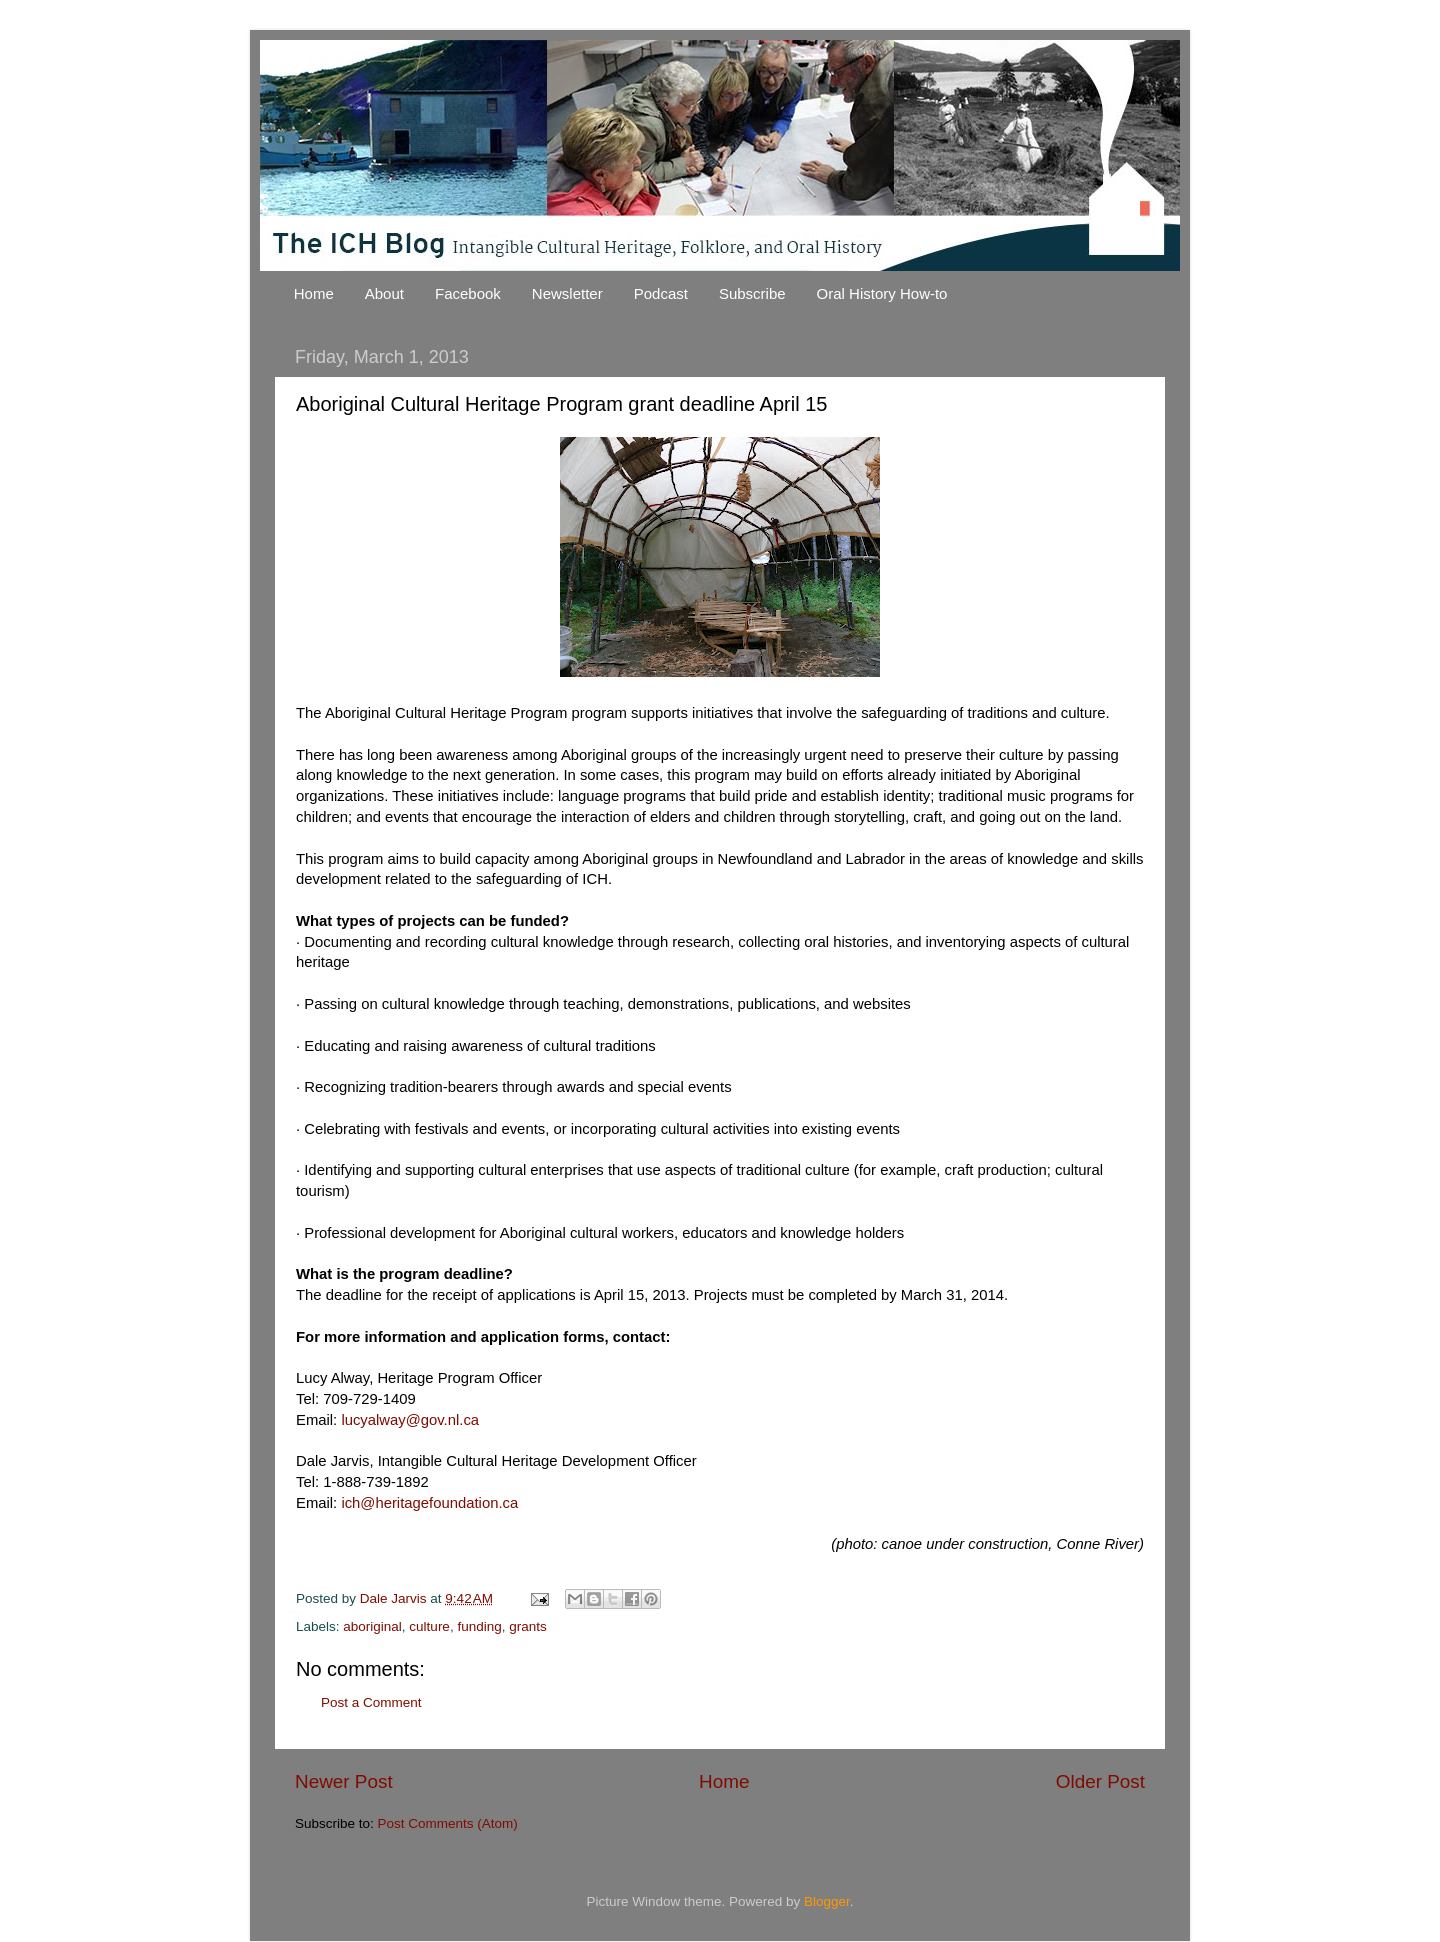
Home (314, 293)
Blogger (827, 1901)
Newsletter (567, 293)
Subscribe (752, 293)
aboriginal (372, 1626)
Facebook (468, 293)
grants (528, 1626)
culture (429, 1626)
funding (479, 1626)
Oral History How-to (882, 293)
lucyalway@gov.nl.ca (410, 1420)
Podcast (661, 293)
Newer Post (344, 1781)
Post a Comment (371, 1702)
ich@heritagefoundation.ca (429, 1503)
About (384, 293)
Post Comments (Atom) (448, 1823)
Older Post (1100, 1781)
